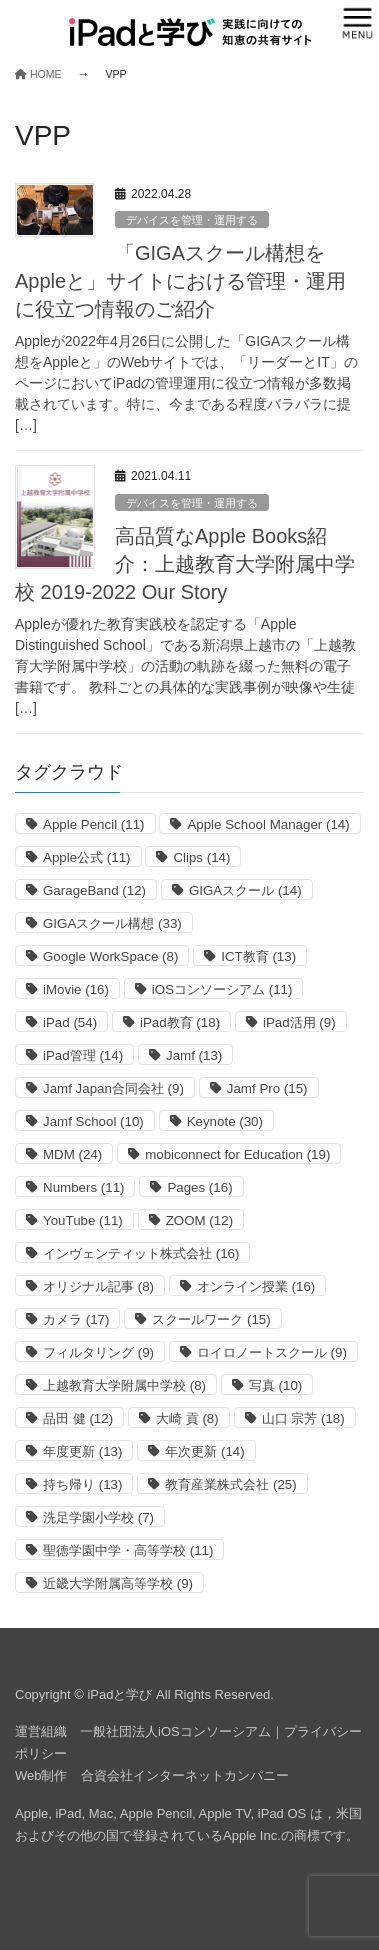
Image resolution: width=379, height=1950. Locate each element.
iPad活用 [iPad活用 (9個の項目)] (299, 1022)
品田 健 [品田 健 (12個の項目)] (78, 1418)
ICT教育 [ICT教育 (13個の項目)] (258, 956)
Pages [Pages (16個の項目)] (199, 1187)
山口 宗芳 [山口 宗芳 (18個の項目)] (303, 1418)
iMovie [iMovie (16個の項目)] (76, 989)
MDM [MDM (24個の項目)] (72, 1154)
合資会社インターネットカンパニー (185, 1775)
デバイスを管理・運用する (192, 220)
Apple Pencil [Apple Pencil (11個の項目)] (94, 824)
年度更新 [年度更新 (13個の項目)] (82, 1451)
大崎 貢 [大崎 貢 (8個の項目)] (187, 1418)
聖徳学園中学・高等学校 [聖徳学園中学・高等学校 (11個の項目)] (128, 1550)
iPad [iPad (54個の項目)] (70, 1022)
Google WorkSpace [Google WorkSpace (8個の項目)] (110, 956)
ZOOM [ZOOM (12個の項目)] (199, 1220)
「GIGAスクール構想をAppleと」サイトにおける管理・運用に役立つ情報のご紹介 (180, 281)
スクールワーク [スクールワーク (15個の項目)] (211, 1319)
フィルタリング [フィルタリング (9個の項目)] (98, 1352)
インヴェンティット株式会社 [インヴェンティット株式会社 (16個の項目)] (141, 1253)
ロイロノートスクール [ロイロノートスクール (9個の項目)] (272, 1352)
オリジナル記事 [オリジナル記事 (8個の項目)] (98, 1286)
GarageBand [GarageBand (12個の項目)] (94, 890)
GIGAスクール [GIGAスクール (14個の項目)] (245, 890)
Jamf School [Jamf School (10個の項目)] (93, 1121)
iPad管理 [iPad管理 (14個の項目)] (83, 1055)
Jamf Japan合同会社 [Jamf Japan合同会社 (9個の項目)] (113, 1088)
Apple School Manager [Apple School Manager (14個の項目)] (268, 824)
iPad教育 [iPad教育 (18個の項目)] (180, 1022)
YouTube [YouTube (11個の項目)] (83, 1220)
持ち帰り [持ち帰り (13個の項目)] (82, 1484)
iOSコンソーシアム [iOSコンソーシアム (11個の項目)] (222, 989)
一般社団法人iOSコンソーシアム (175, 1731)
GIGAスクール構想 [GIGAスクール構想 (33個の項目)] (112, 923)
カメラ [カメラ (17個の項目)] (76, 1319)
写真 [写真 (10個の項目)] (275, 1385)
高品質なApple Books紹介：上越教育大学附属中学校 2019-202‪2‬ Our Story (185, 564)
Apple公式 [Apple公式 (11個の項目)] (87, 857)
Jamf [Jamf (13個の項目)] (194, 1055)
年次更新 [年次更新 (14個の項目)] (204, 1451)
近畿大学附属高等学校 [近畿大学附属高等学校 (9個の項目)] (118, 1583)
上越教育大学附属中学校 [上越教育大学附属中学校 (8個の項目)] (124, 1385)
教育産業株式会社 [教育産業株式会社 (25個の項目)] (230, 1484)
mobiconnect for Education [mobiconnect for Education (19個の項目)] (237, 1154)
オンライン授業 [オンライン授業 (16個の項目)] (256, 1286)
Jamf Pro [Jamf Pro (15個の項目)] (267, 1088)
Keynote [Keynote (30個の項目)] (225, 1121)
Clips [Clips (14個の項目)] (201, 857)
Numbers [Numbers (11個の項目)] (83, 1187)
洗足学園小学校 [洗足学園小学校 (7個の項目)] (98, 1517)
